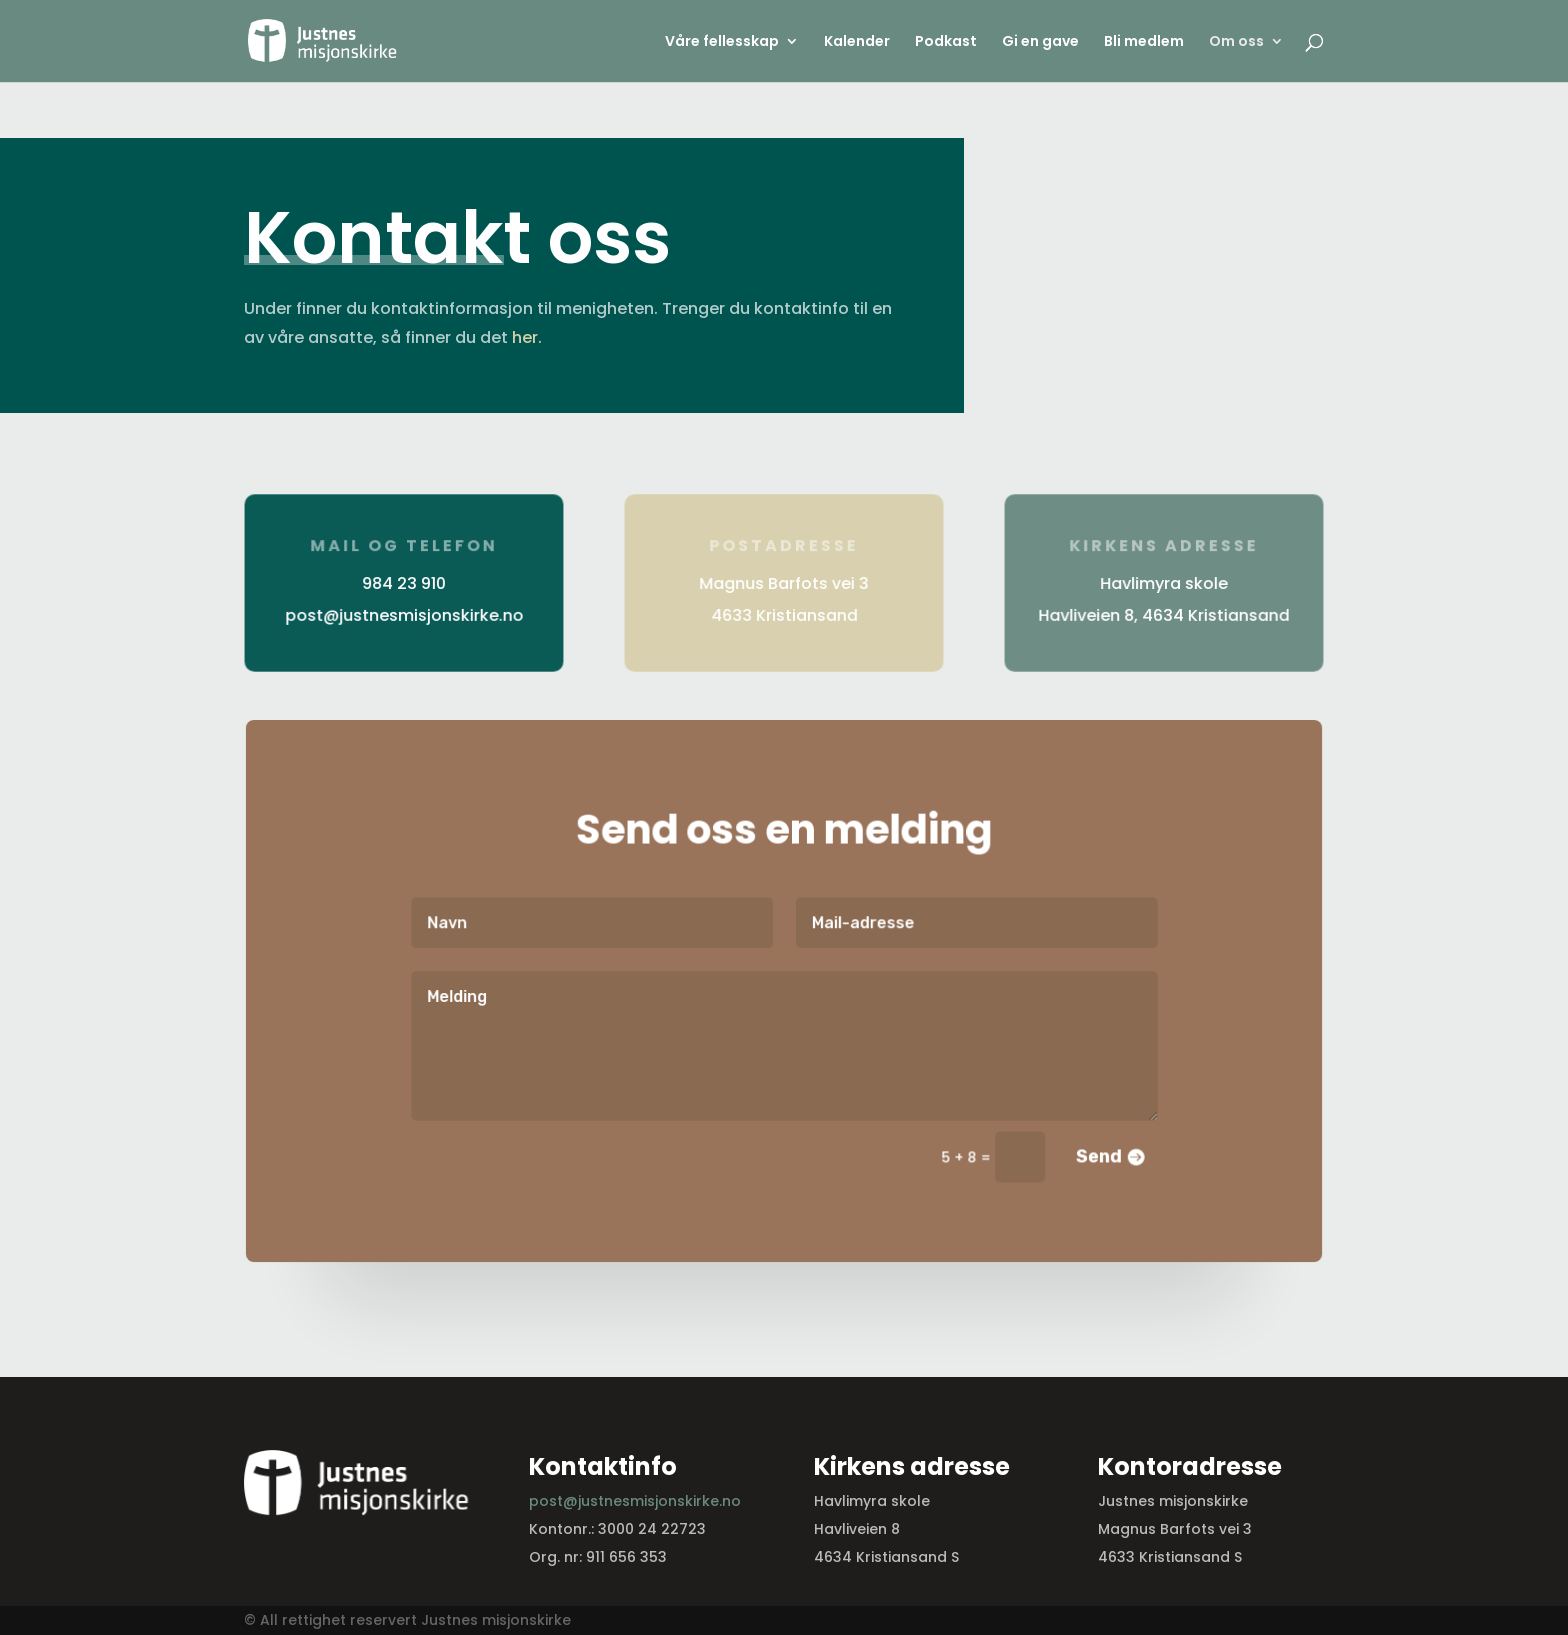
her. (527, 337)
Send (1093, 1154)
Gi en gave (1040, 42)
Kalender (857, 42)
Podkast (946, 42)
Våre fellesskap (722, 42)
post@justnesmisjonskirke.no (635, 1501)
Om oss (1236, 42)
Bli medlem (1144, 42)
